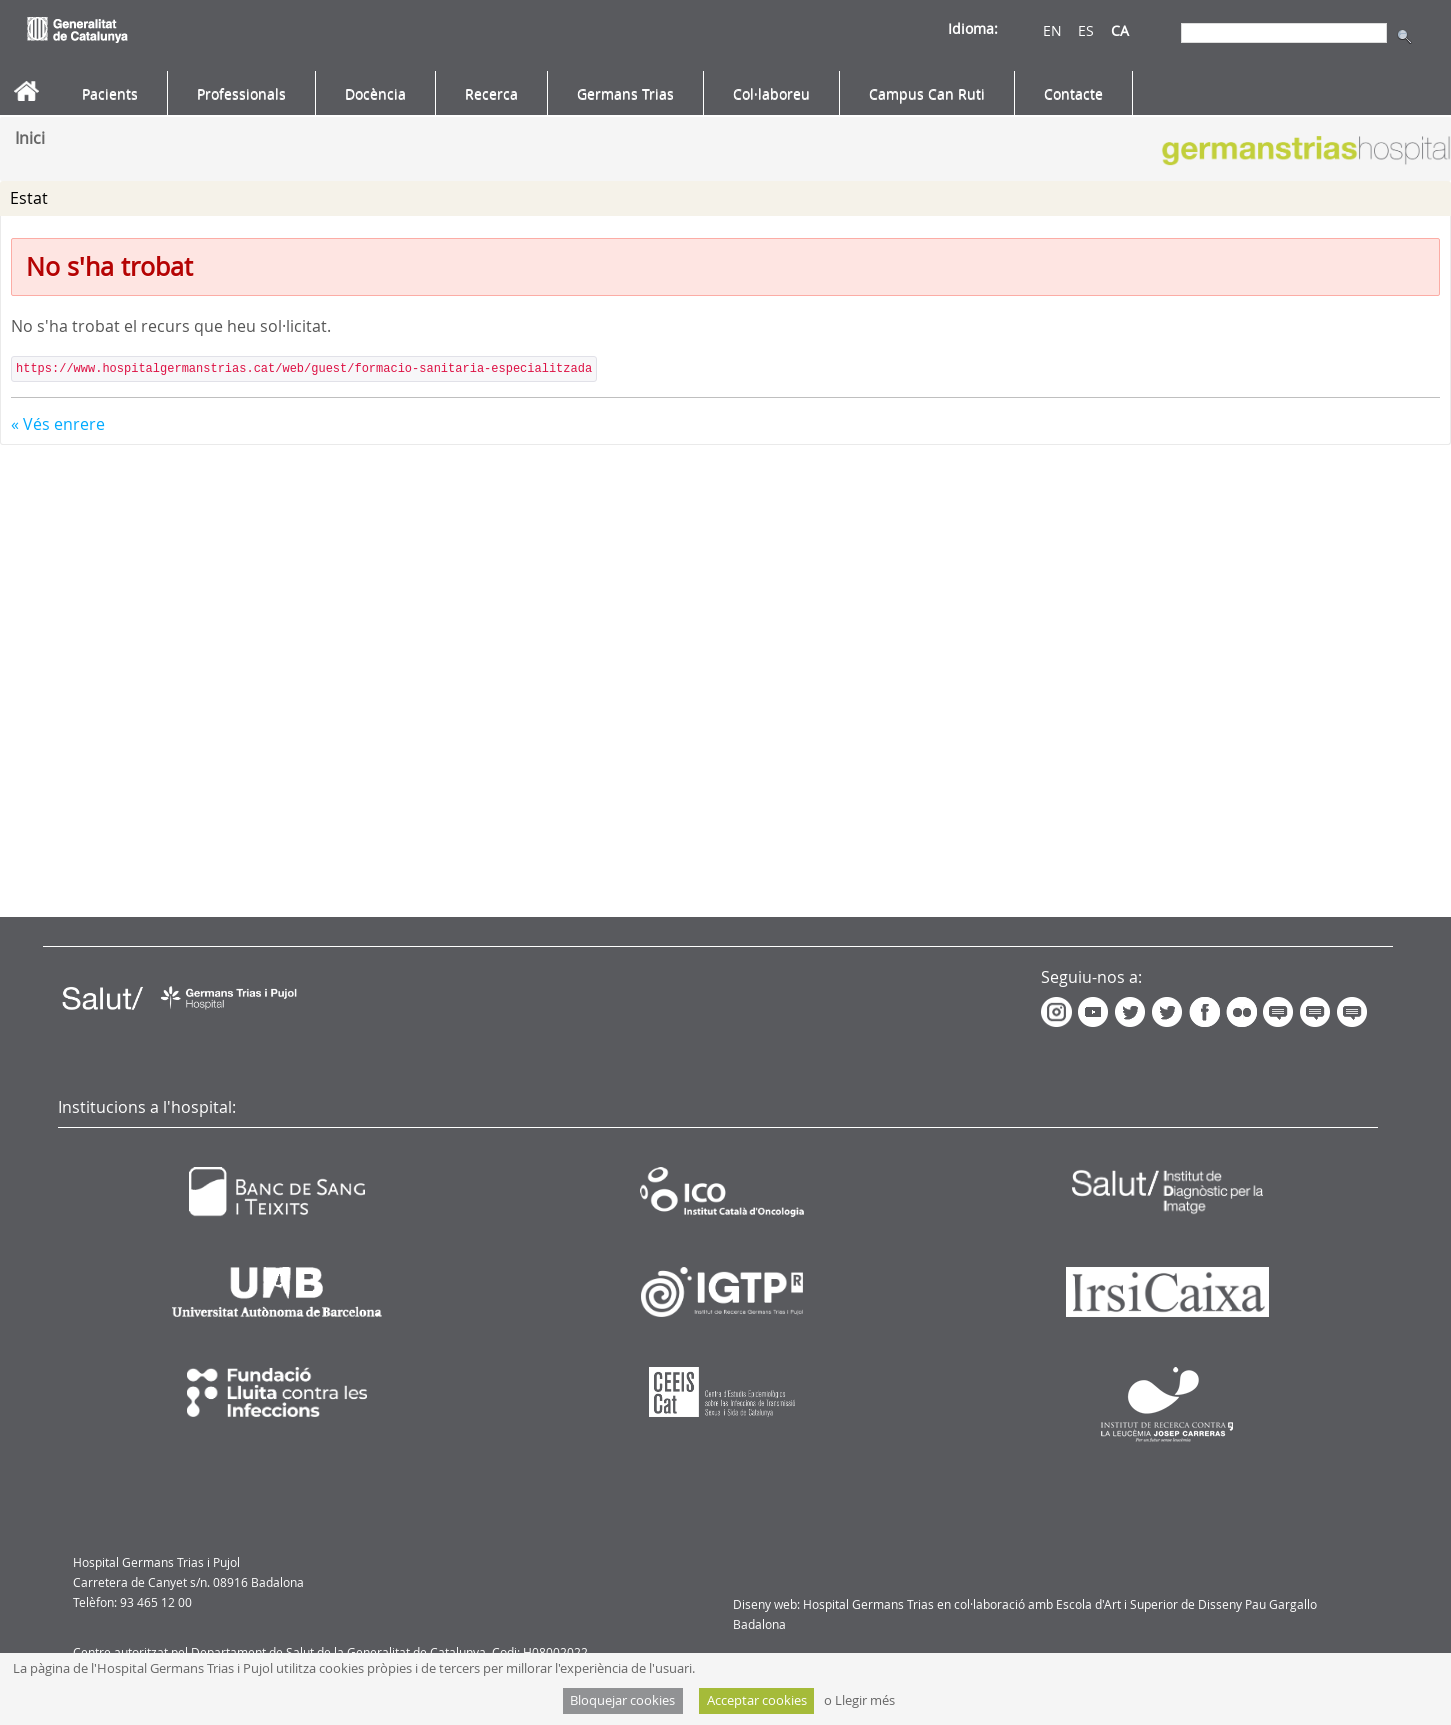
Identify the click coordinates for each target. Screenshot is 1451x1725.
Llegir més (865, 1700)
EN (1052, 30)
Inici (30, 138)
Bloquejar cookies (622, 1700)
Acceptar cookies (757, 1700)
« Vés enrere (58, 424)
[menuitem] (110, 94)
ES (1086, 30)
